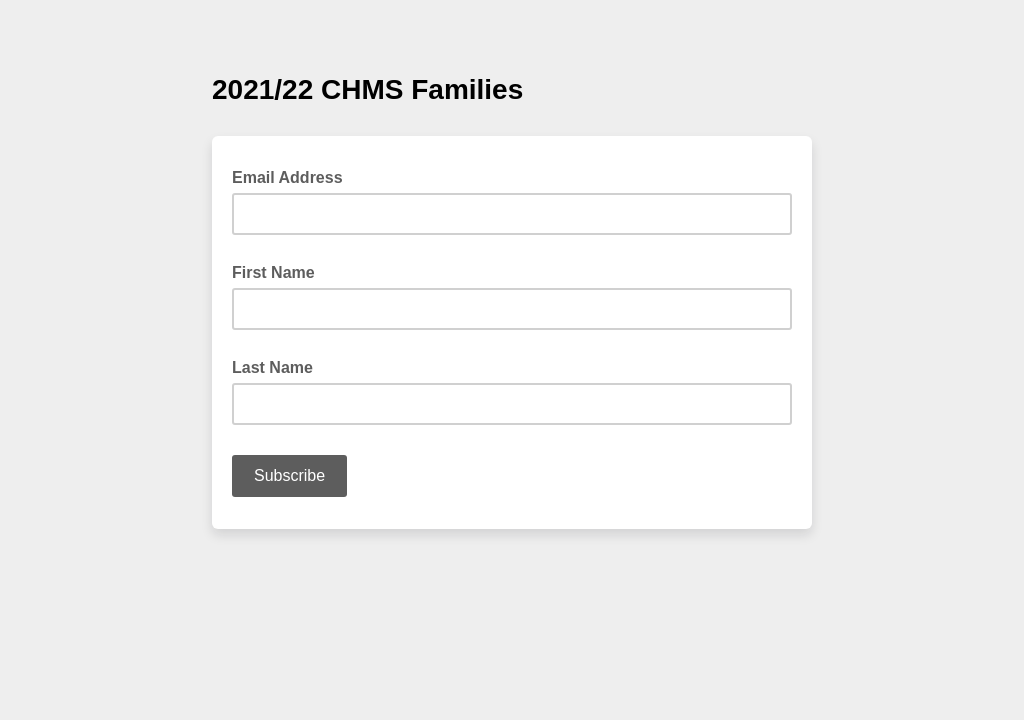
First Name (273, 272)
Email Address (293, 176)
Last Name (272, 367)
